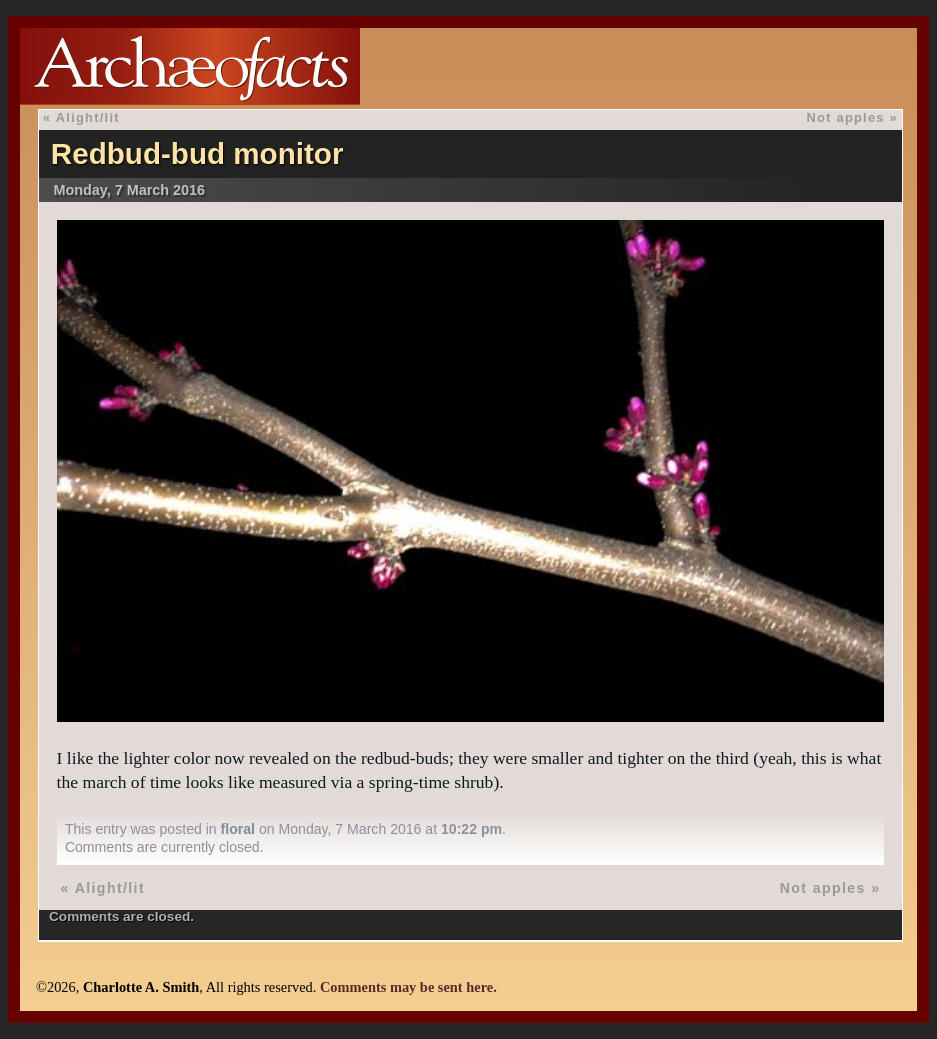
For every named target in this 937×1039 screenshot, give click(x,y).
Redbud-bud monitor (197, 153)
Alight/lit (88, 117)
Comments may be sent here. (408, 987)
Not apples (846, 117)
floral (238, 829)
